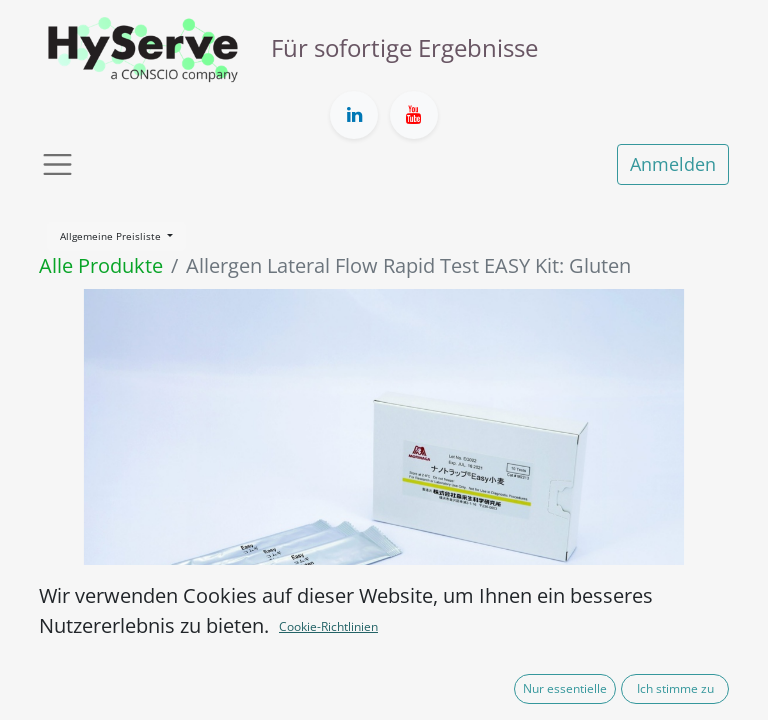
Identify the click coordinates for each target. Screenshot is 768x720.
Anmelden (673, 164)
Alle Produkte (101, 265)
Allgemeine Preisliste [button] (112, 236)
